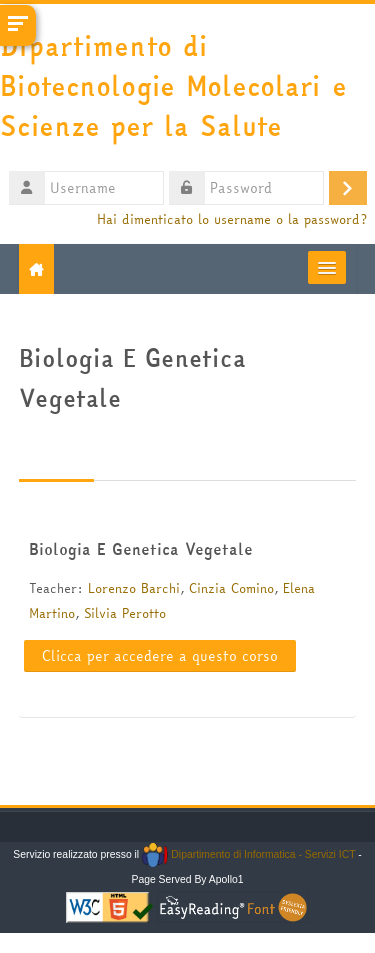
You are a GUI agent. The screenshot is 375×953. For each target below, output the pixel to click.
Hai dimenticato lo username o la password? (232, 219)
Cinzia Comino (231, 588)
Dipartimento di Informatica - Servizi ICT (248, 854)
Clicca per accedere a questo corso (160, 656)
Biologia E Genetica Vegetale (141, 549)
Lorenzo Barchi (134, 588)
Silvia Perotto (125, 613)
